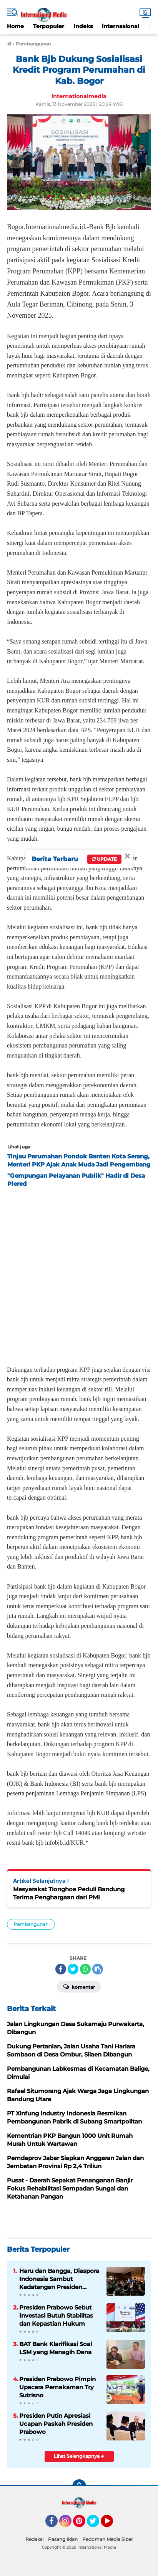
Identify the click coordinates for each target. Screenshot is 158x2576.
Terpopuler (48, 26)
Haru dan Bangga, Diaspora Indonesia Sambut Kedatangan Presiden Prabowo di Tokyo (59, 2279)
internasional (120, 26)
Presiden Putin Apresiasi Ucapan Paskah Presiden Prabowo (56, 2423)
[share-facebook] (60, 1969)
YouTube (112, 2524)
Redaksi (34, 2539)
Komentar (79, 1986)
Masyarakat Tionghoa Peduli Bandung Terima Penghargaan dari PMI (69, 1893)
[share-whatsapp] (85, 1969)
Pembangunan (30, 1924)
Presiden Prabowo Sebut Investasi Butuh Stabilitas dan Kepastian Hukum (56, 2315)
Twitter (96, 2524)
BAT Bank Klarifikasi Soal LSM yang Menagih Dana (55, 2348)
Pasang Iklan (63, 2539)
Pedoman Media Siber (107, 2539)
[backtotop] (79, 2486)
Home (15, 26)
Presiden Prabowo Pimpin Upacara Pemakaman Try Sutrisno (57, 2387)
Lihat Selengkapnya (79, 2456)
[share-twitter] (73, 1969)
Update (104, 859)
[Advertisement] (79, 1274)
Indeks (83, 26)
